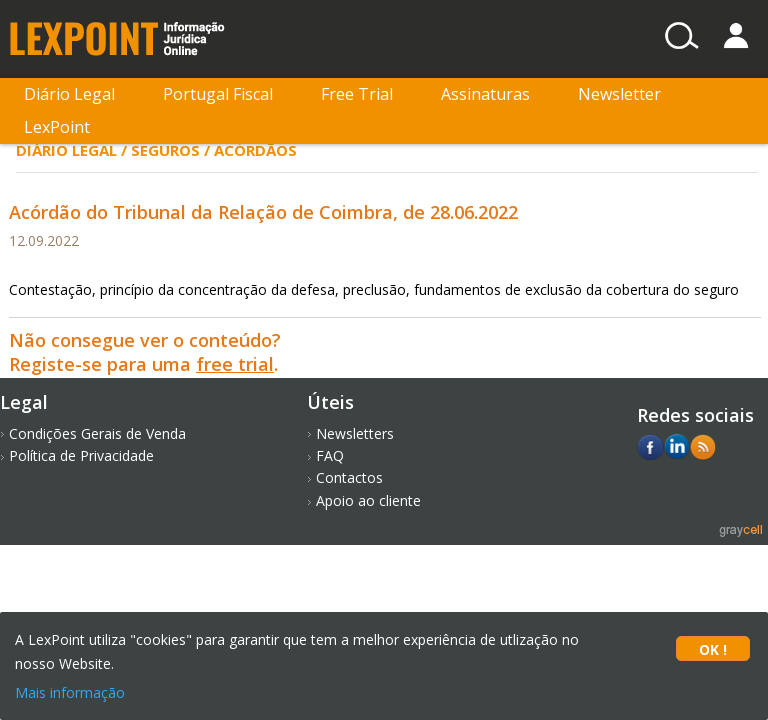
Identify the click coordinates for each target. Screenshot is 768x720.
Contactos (349, 477)
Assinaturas (485, 94)
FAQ (330, 455)
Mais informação (70, 692)
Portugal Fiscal (218, 94)
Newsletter (619, 94)
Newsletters (355, 433)
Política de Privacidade (81, 455)
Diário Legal (69, 94)
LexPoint (57, 127)
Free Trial (357, 94)
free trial (235, 364)
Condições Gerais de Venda (97, 433)
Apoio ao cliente (368, 500)
